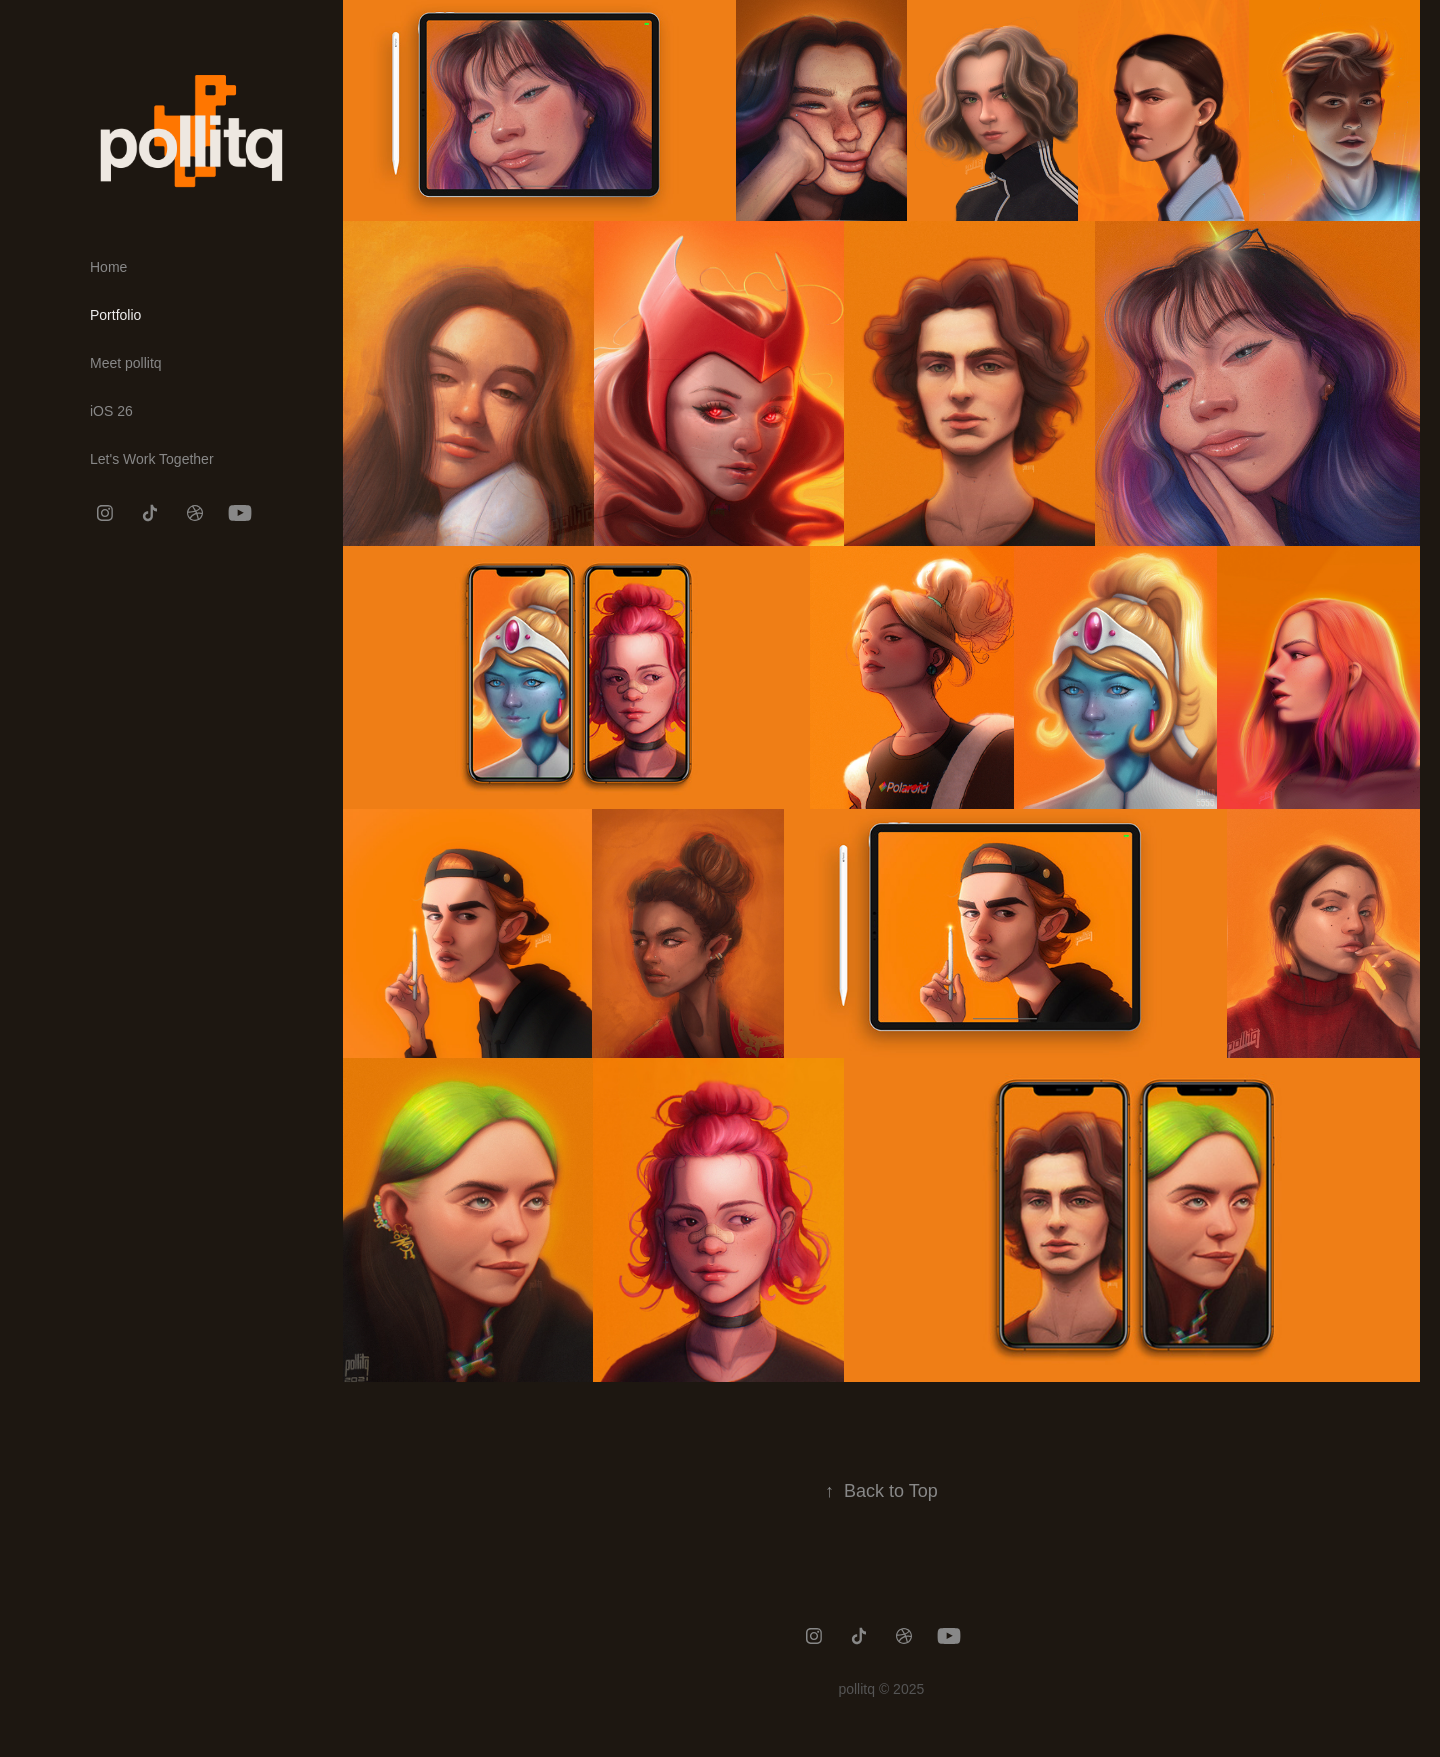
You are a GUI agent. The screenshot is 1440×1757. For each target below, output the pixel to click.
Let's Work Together (152, 459)
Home (108, 267)
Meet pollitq (126, 363)
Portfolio (115, 315)
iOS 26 (111, 411)
